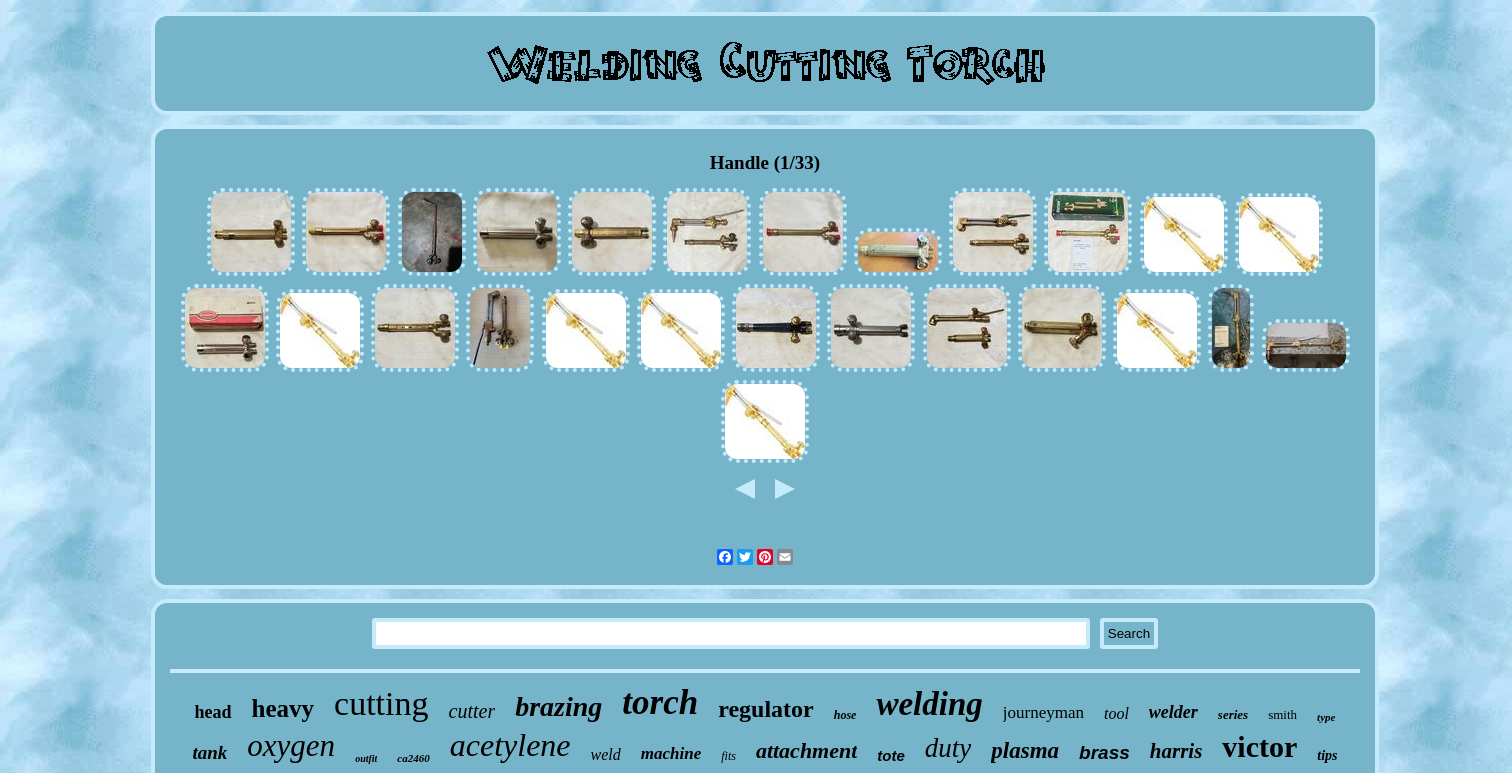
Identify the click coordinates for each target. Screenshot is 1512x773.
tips (1327, 755)
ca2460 (413, 758)
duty (948, 748)
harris (1176, 751)
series (1233, 714)
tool (1116, 713)
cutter (472, 711)
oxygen (291, 745)
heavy (283, 708)
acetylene (510, 745)
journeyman (1043, 712)
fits (728, 756)
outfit (366, 758)
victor (1259, 746)
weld (606, 754)
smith (1282, 714)
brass (1104, 752)
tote (891, 755)
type (1326, 717)
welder (1173, 712)
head (213, 712)
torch (660, 702)
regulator (766, 709)
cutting (381, 703)
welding (929, 704)
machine (671, 753)
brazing (558, 706)
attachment (806, 750)
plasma (1025, 750)
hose (845, 715)
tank (209, 752)
